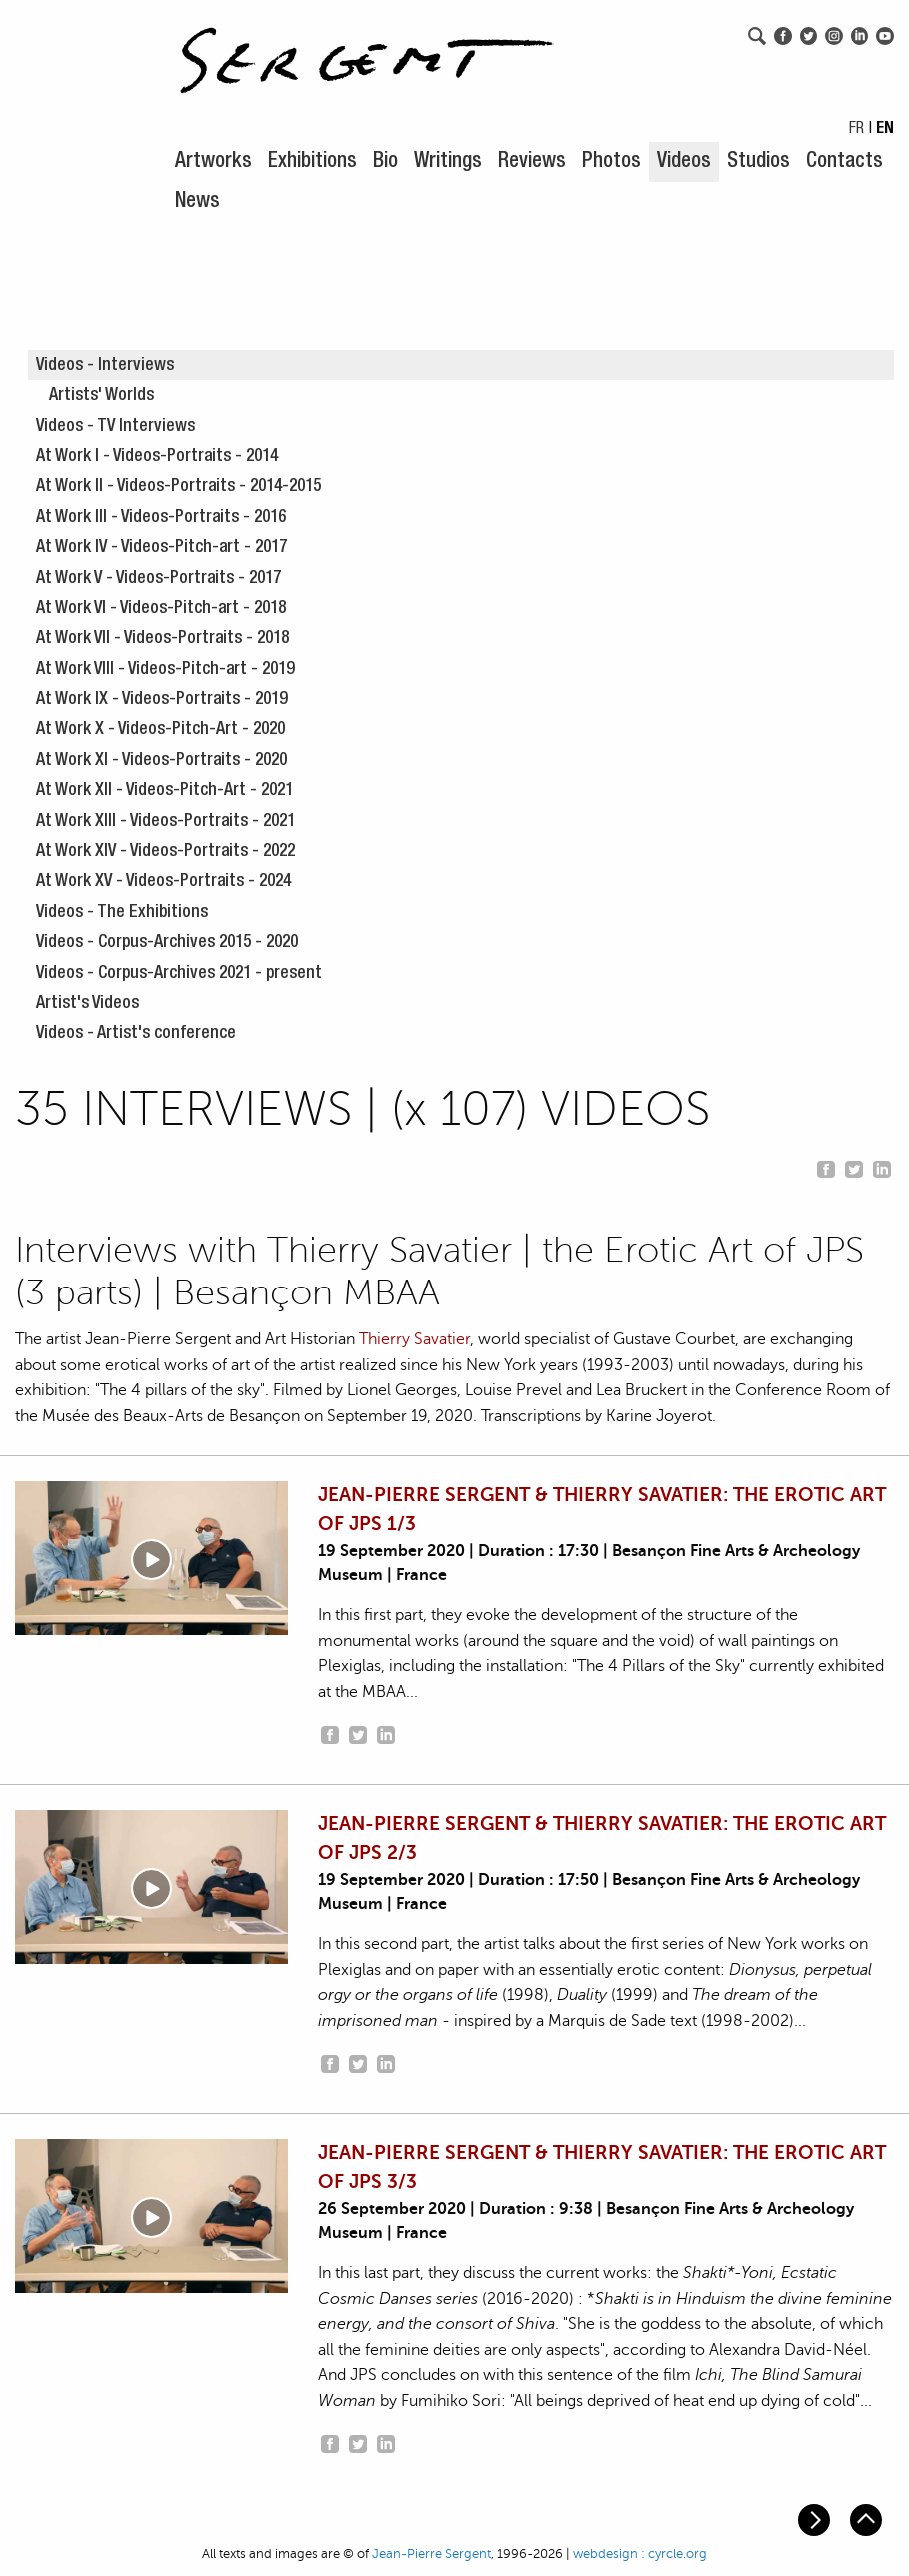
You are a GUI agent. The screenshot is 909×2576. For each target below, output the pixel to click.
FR (856, 130)
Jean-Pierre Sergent (431, 2554)
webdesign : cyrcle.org (640, 2554)
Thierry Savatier (414, 1339)
